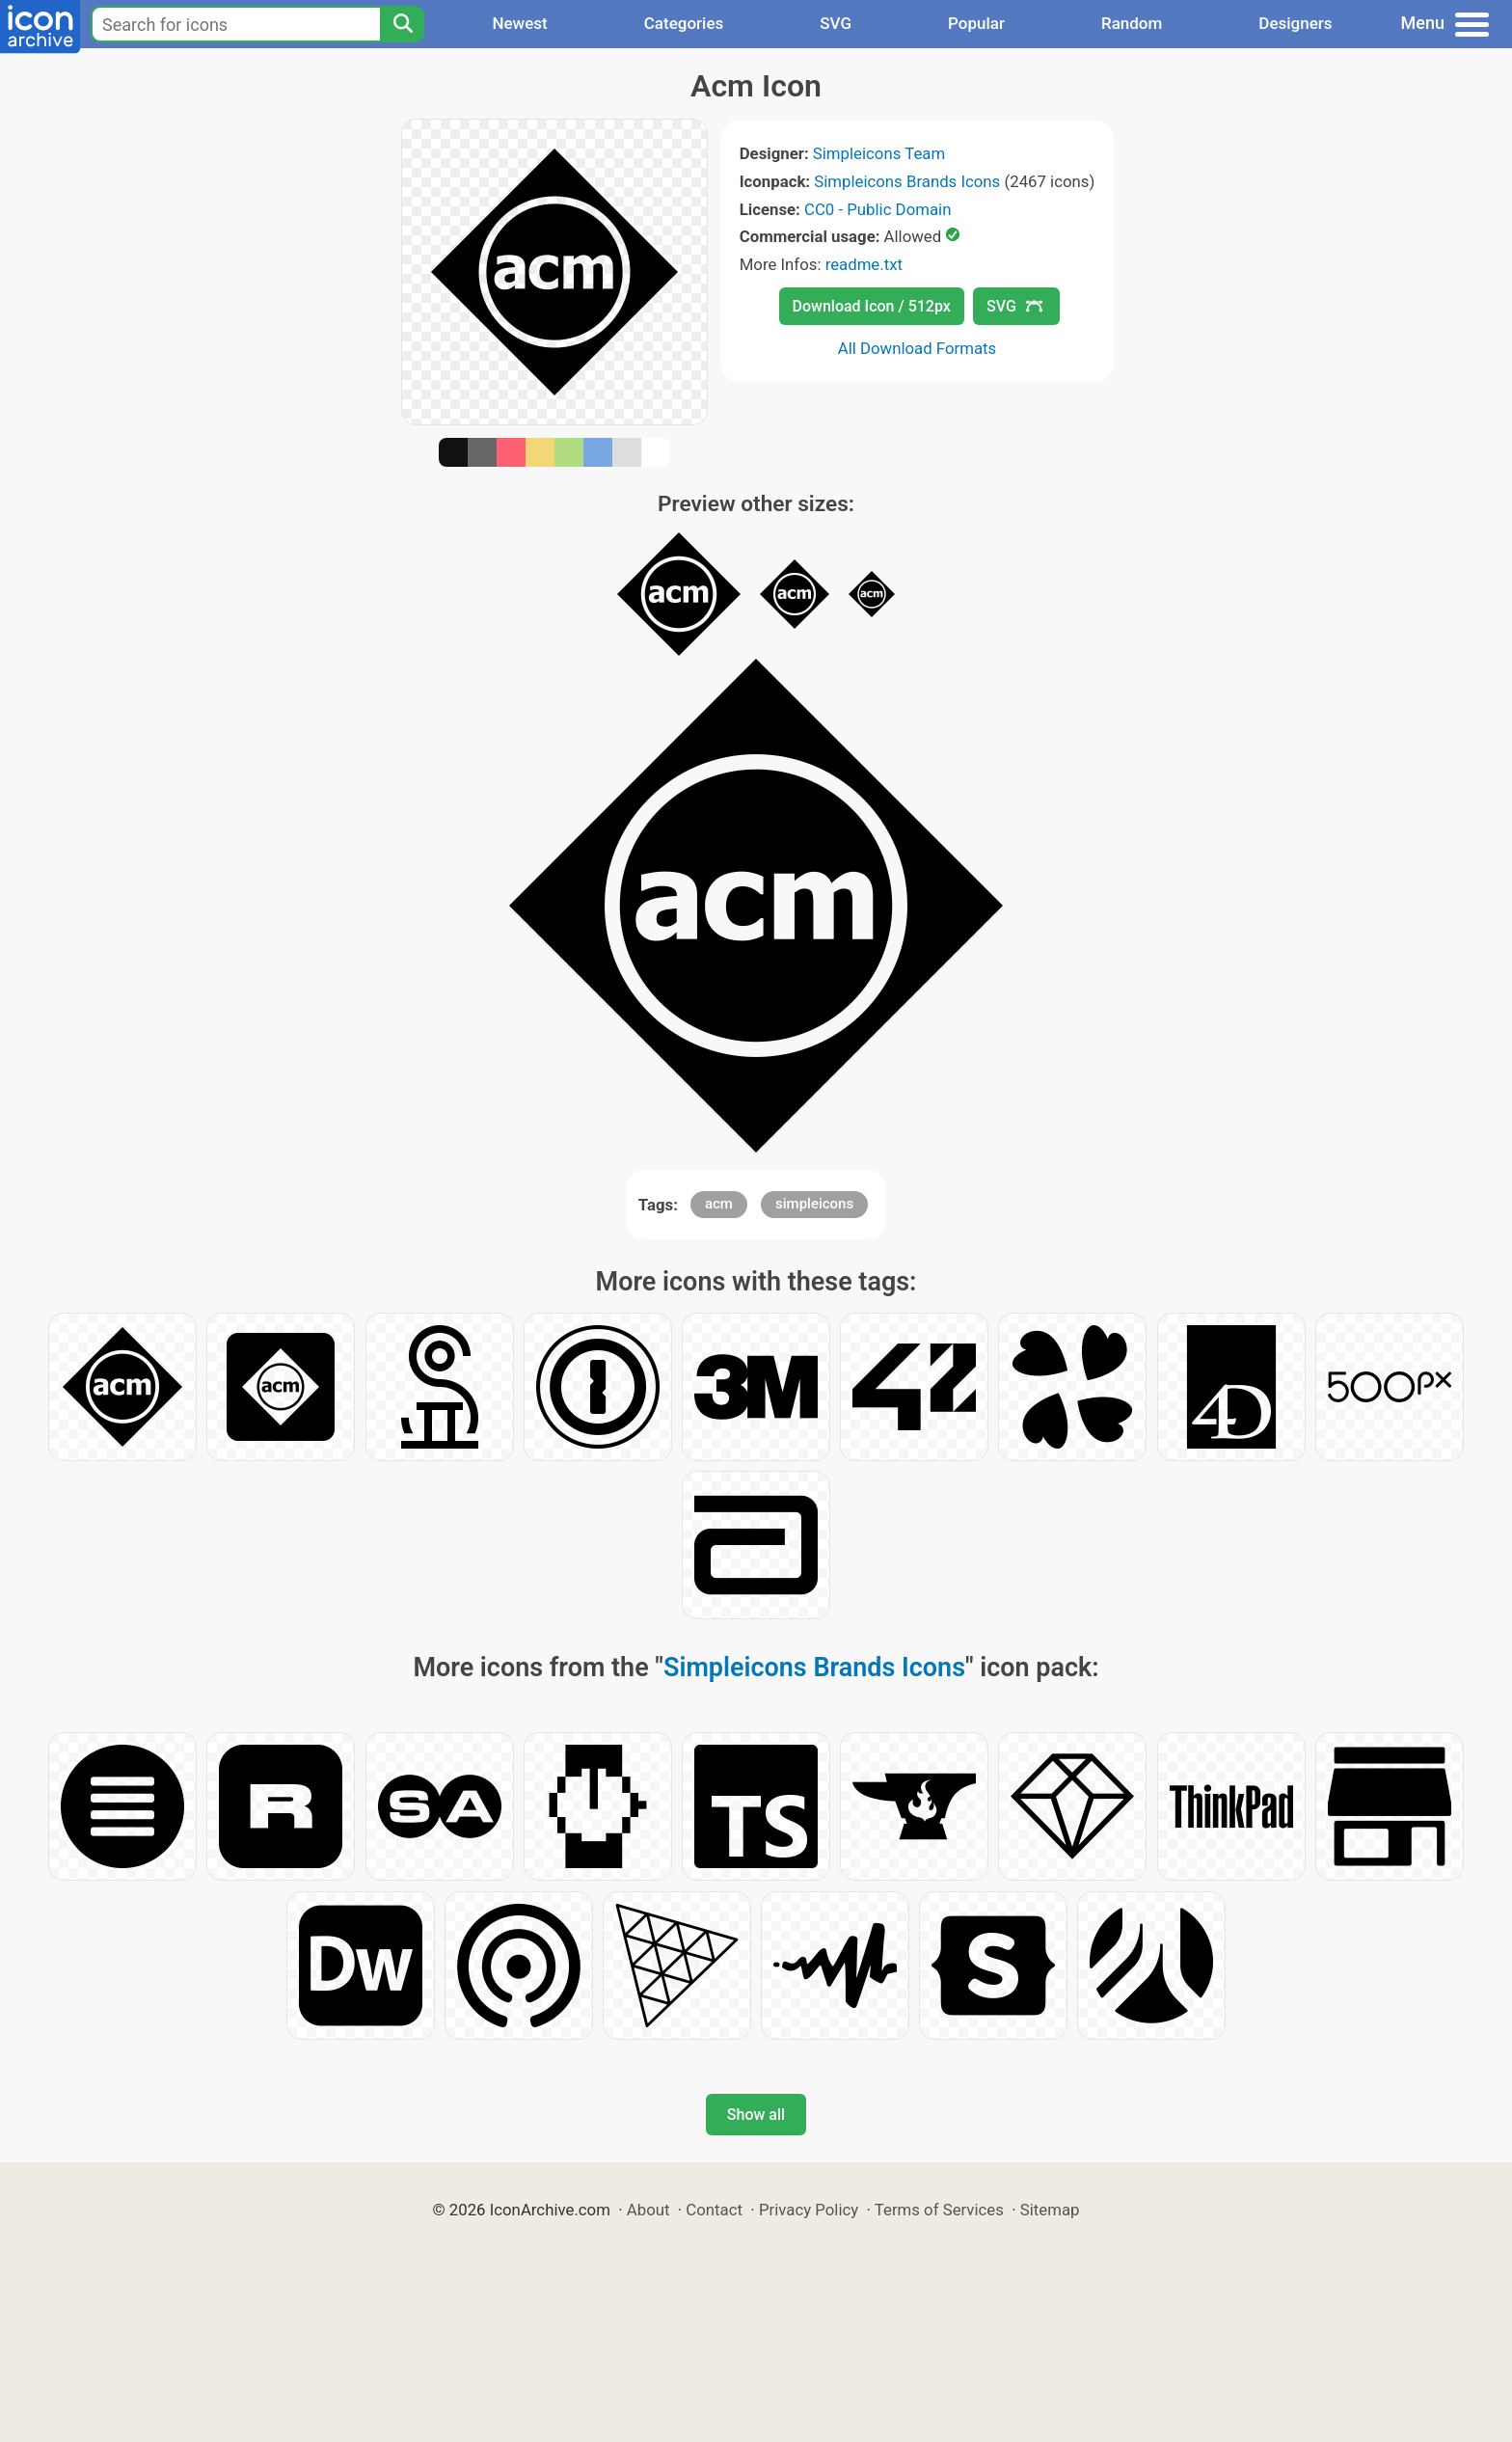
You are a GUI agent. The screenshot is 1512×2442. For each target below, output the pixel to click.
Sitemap (1050, 2209)
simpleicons (814, 1203)
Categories (684, 23)
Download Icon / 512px (872, 306)
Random (1131, 23)
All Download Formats (917, 348)
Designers (1295, 23)
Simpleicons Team (879, 153)
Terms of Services (939, 2209)
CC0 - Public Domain (877, 209)
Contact (714, 2209)
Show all (756, 2114)
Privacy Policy (808, 2209)
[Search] (402, 24)
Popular (976, 23)
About (648, 2209)
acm (719, 1203)
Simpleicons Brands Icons (907, 181)
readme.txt (864, 264)
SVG (835, 23)
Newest (519, 23)
